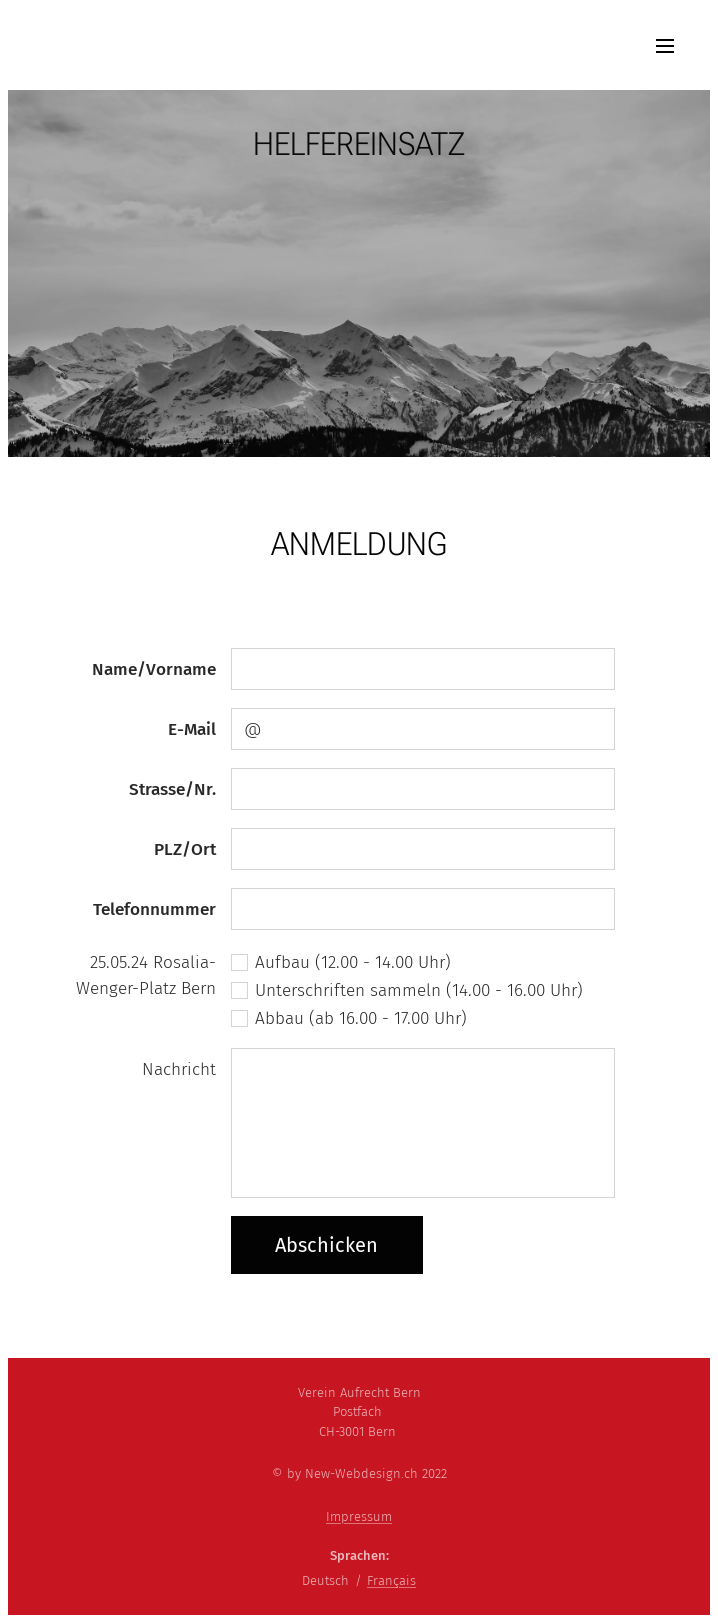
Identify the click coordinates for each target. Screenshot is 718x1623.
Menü (665, 46)
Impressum (359, 1516)
